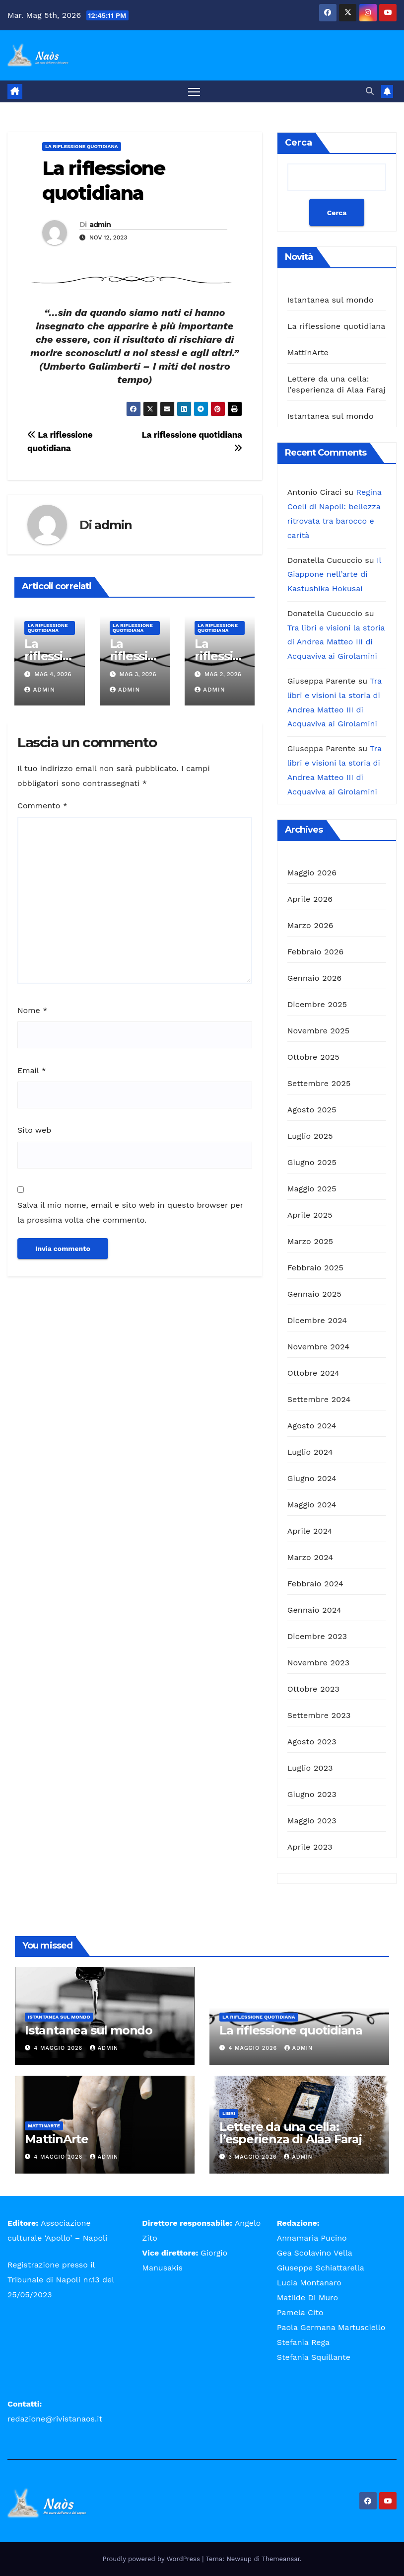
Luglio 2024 (310, 1452)
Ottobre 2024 (313, 1373)
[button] (370, 91)
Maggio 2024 (312, 1505)
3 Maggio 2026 (254, 2157)
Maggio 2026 (312, 873)
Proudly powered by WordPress (152, 2559)
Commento (42, 805)
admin (100, 225)
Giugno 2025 (312, 1163)
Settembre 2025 (319, 1084)
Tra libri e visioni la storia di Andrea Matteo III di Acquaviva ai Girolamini (336, 642)
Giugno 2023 (312, 1794)
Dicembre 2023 (317, 1636)
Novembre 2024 (318, 1347)
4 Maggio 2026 (59, 2048)
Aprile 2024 (310, 1531)
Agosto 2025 (312, 1110)
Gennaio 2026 (314, 978)
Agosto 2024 (312, 1426)
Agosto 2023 (312, 1742)
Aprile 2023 (310, 1847)
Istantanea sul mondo (330, 300)
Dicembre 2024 (317, 1321)
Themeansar (281, 2559)
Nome (32, 1010)
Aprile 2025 (310, 1215)
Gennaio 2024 (314, 1610)
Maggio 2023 (312, 1821)
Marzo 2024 (310, 1557)
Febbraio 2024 (315, 1584)
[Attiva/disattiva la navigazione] (194, 91)
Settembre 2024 (319, 1400)
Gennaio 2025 (314, 1294)
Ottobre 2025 (313, 1057)
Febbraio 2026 (315, 952)
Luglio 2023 (310, 1768)
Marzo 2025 (310, 1242)
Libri (228, 2113)
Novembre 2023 (318, 1663)
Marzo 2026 (310, 926)
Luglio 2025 (310, 1136)
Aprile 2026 (310, 899)
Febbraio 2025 (315, 1268)
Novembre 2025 (318, 1031)
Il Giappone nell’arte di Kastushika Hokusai (334, 574)
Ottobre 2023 (313, 1689)
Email (31, 1070)
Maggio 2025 (312, 1189)
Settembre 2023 (319, 1715)
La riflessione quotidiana (81, 147)
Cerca (298, 143)
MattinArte (308, 353)
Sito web (34, 1130)
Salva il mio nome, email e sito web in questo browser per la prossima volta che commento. (130, 1213)
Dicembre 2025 (317, 1005)
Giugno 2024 (312, 1478)
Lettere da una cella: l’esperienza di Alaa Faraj (290, 2132)
